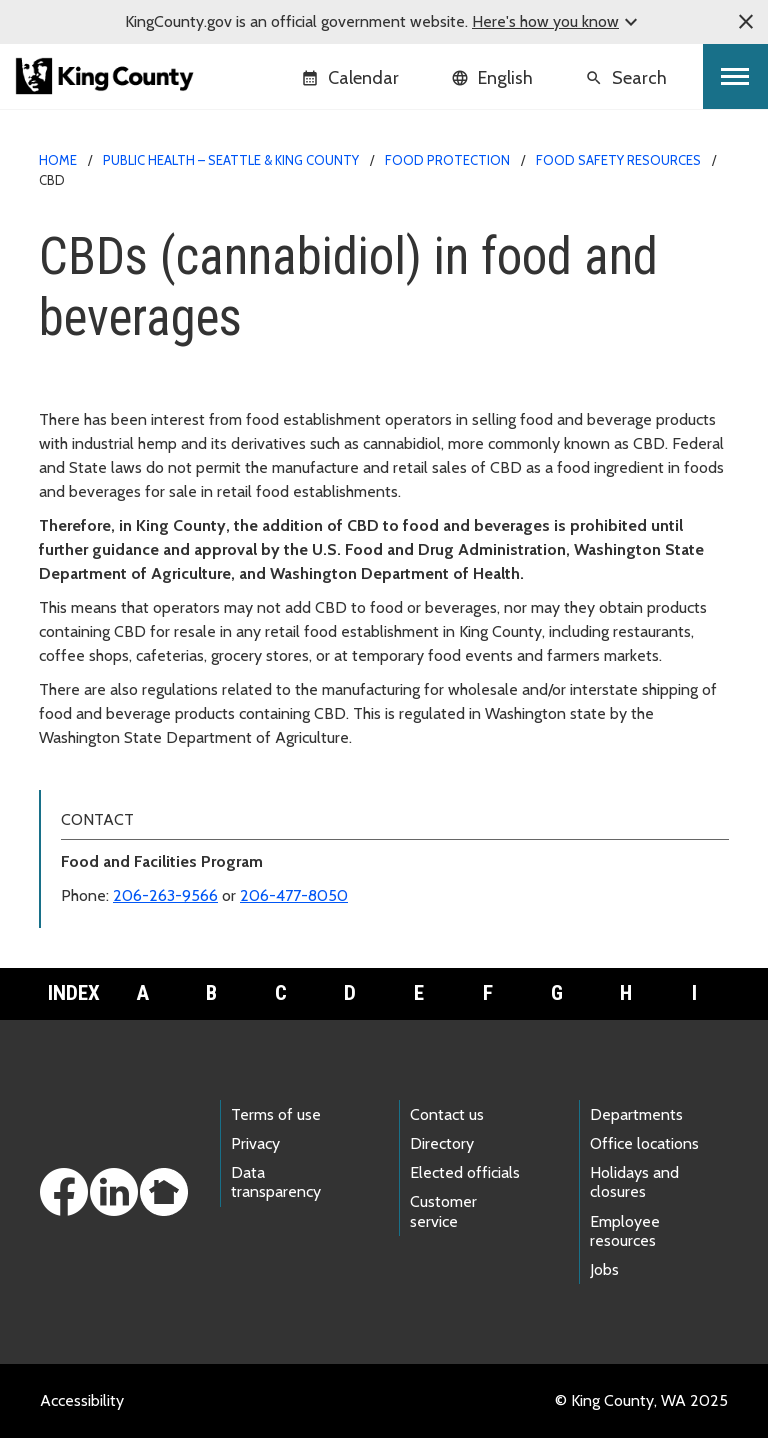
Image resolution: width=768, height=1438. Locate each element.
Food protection (447, 160)
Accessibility (82, 1400)
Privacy (255, 1143)
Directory (442, 1143)
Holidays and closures (634, 1182)
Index (74, 993)
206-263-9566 (165, 895)
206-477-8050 (294, 895)
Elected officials (465, 1172)
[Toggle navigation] (735, 76)
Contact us (447, 1114)
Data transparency (276, 1182)
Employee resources (625, 1231)
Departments (636, 1114)
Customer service (443, 1211)
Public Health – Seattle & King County (231, 160)
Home (58, 160)
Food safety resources (618, 160)
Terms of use (276, 1114)
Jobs (604, 1269)
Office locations (644, 1143)
